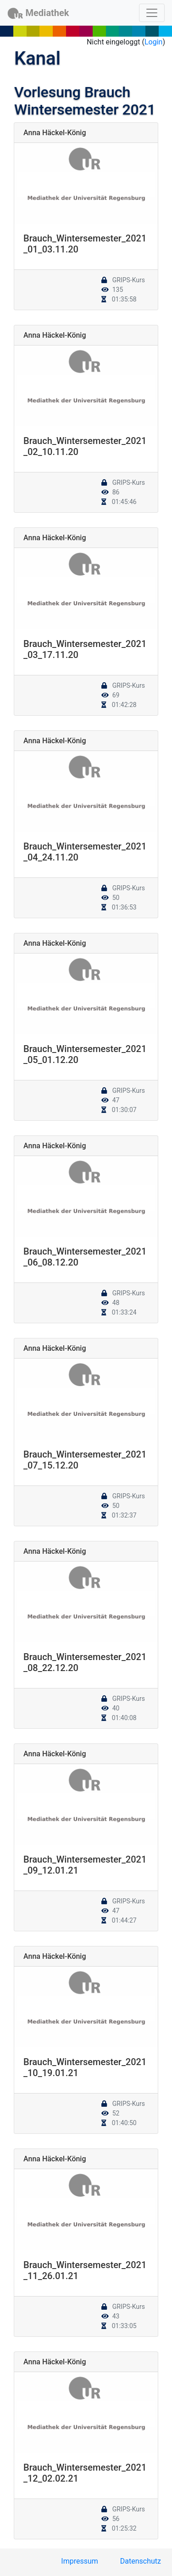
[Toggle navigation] (152, 13)
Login (153, 42)
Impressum (79, 2561)
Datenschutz (140, 2561)
